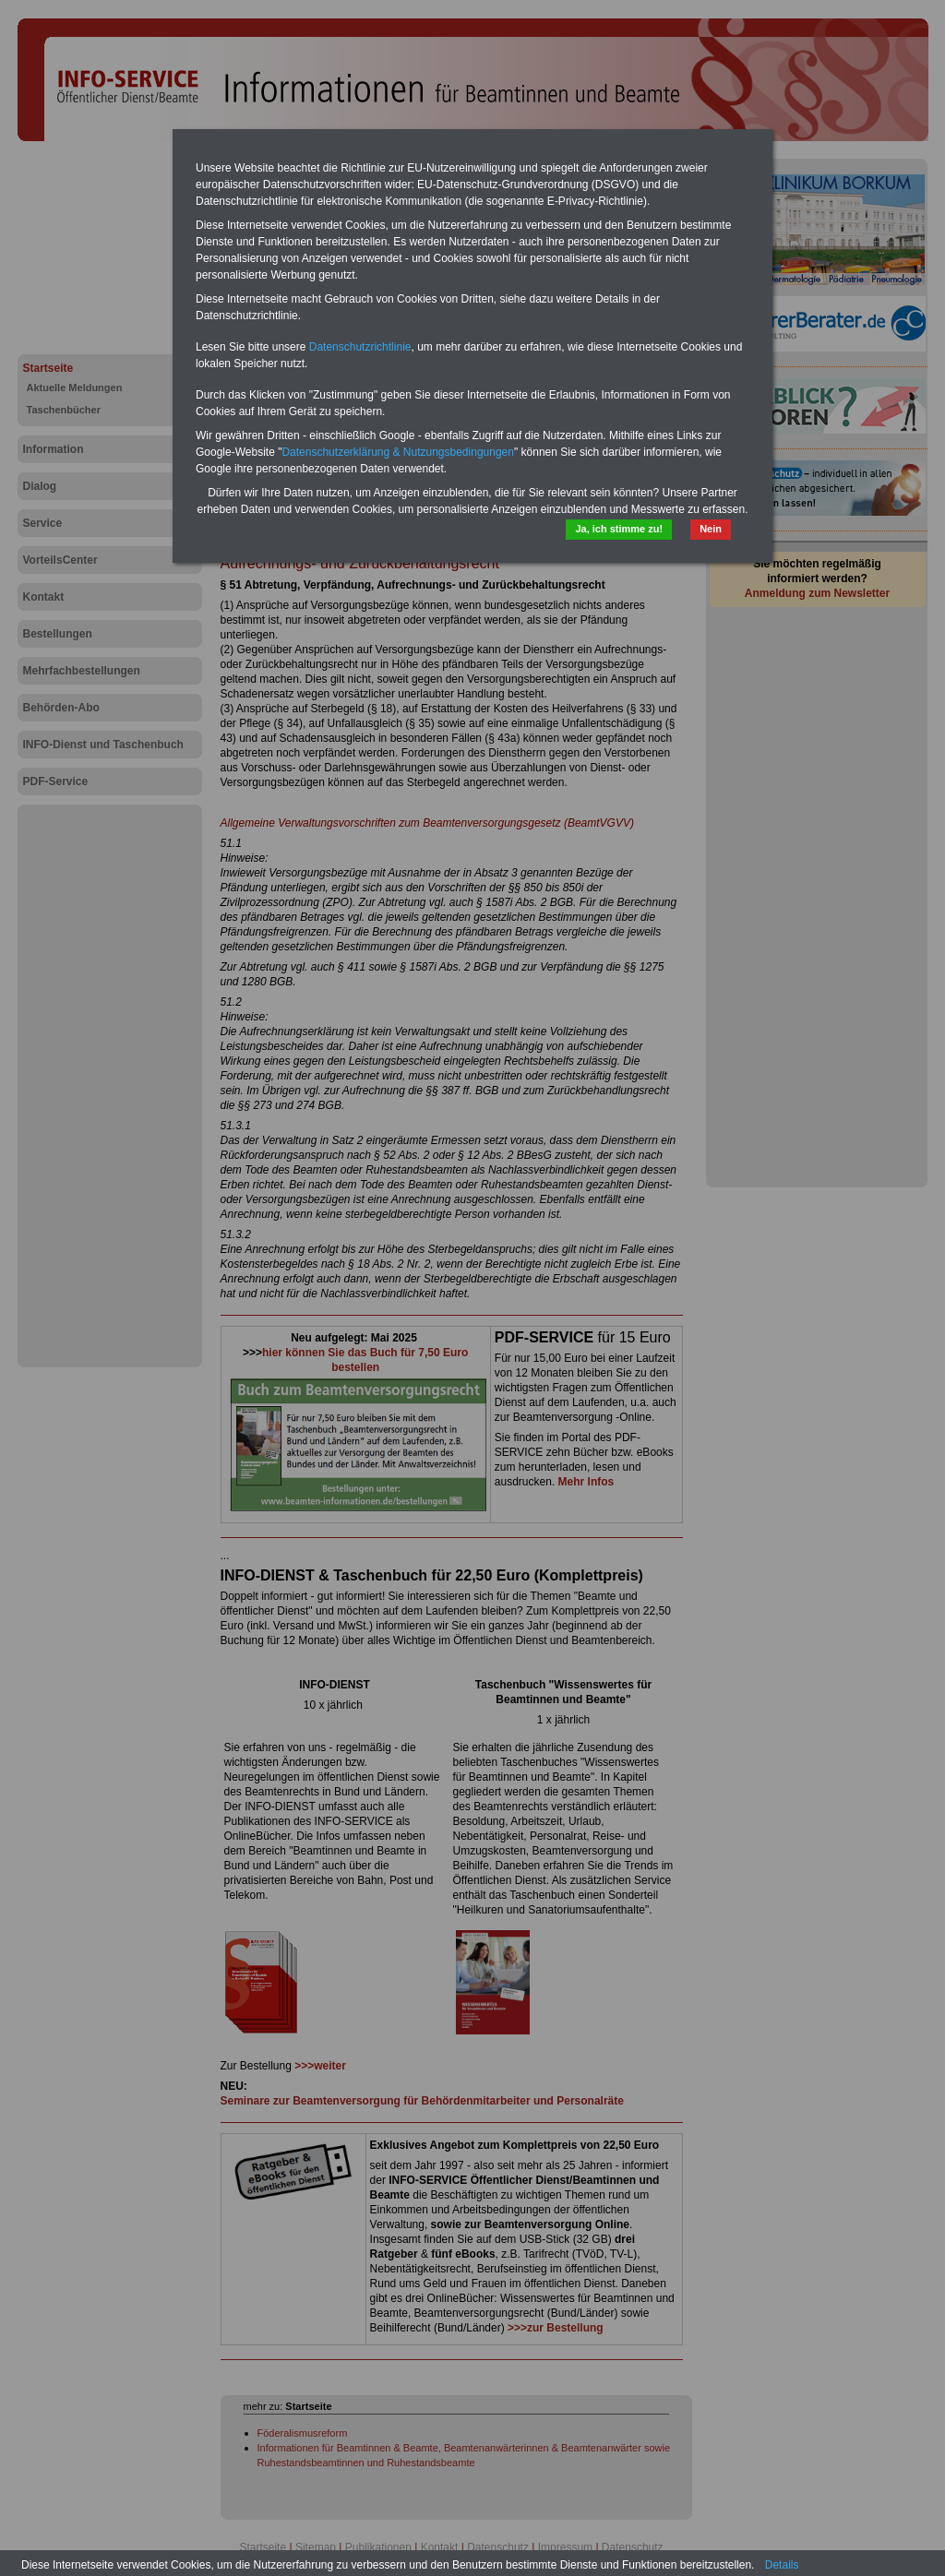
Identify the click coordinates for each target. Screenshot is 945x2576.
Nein (711, 528)
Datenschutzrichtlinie (360, 346)
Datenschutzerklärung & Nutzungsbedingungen (397, 452)
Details (782, 2564)
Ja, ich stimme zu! (619, 528)
